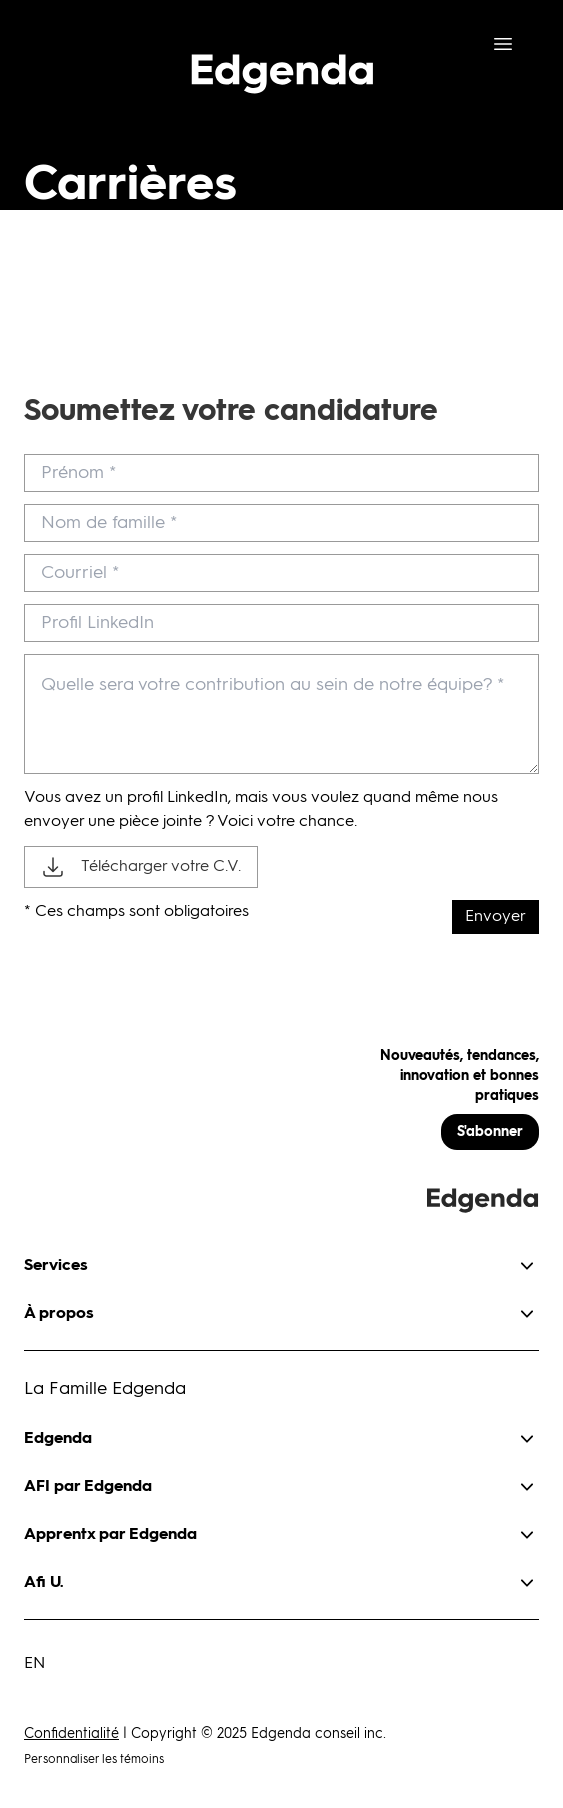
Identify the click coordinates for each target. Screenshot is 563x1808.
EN (34, 1664)
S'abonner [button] (490, 1132)
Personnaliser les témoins (94, 1760)
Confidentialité (71, 1734)
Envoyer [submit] (495, 917)
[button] (281, 1258)
